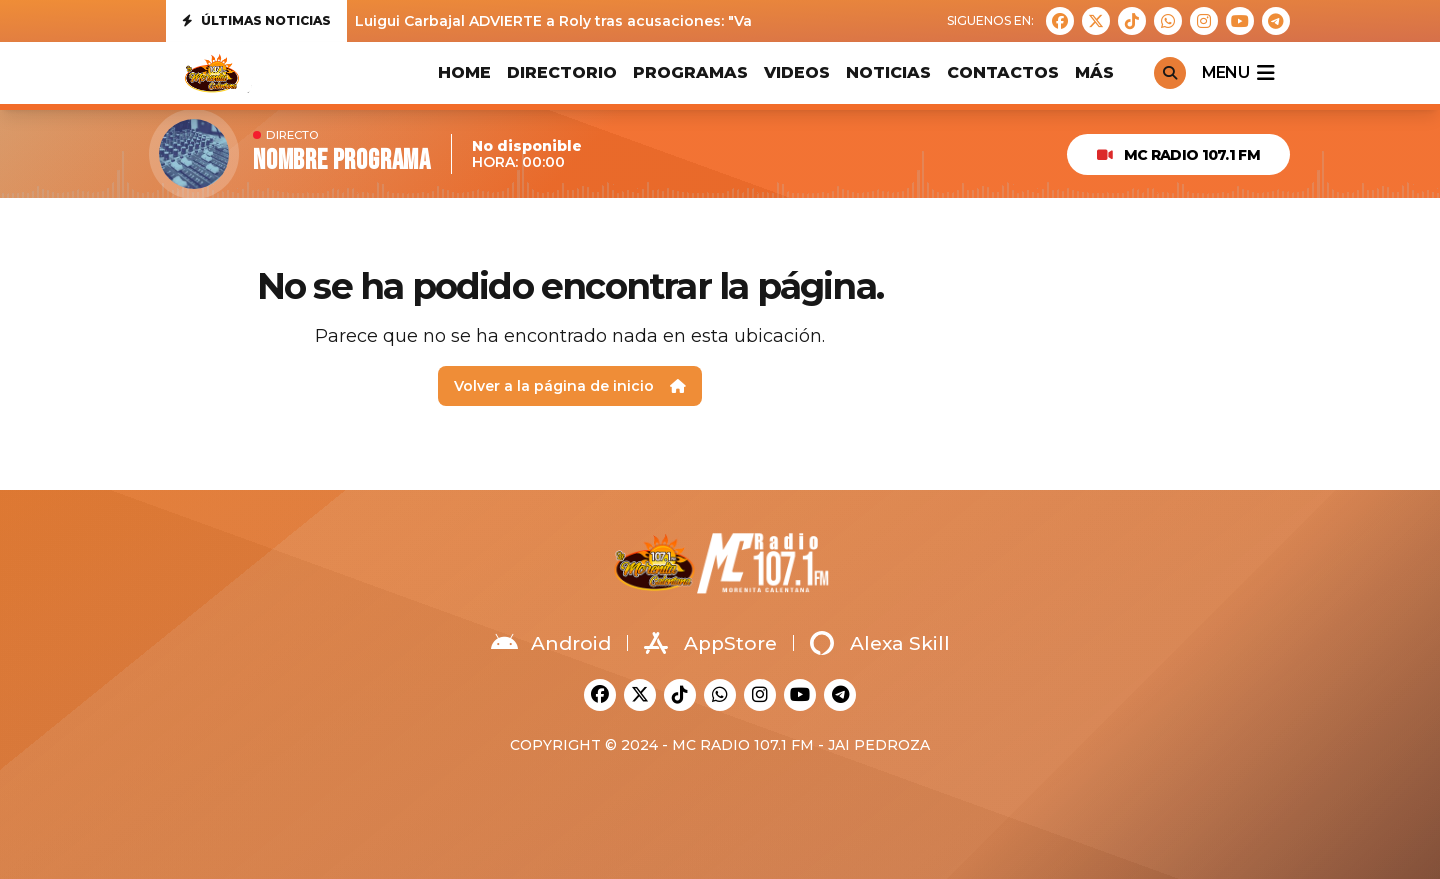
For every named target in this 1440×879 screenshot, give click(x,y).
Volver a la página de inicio (570, 386)
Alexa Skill (880, 643)
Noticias (888, 72)
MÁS (1094, 72)
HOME (464, 72)
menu (1238, 73)
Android (551, 643)
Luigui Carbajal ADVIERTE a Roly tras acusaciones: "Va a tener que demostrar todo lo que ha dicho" (721, 21)
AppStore (710, 643)
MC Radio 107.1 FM (1178, 155)
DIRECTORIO (562, 72)
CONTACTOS (1003, 72)
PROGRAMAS (690, 72)
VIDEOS (797, 72)
